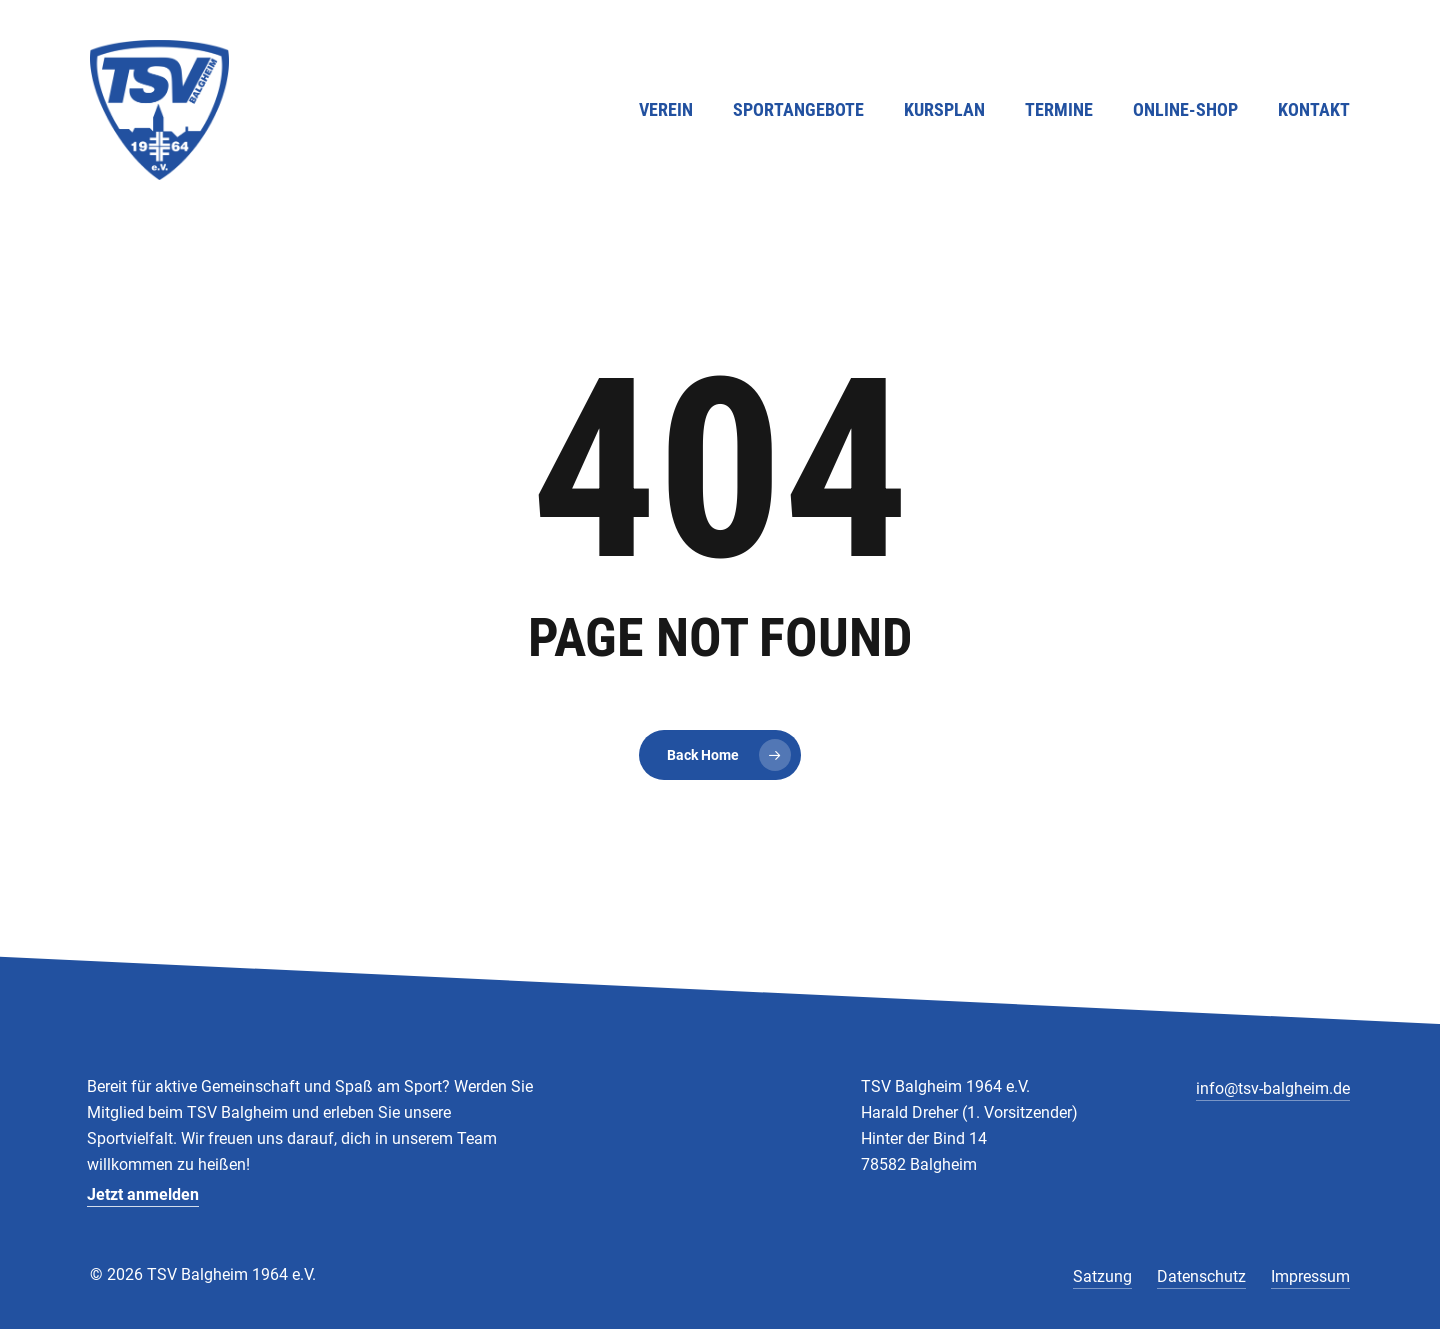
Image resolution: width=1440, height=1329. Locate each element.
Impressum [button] (1310, 1276)
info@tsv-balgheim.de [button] (1273, 1088)
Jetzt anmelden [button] (143, 1194)
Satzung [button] (1102, 1276)
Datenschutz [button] (1201, 1276)
